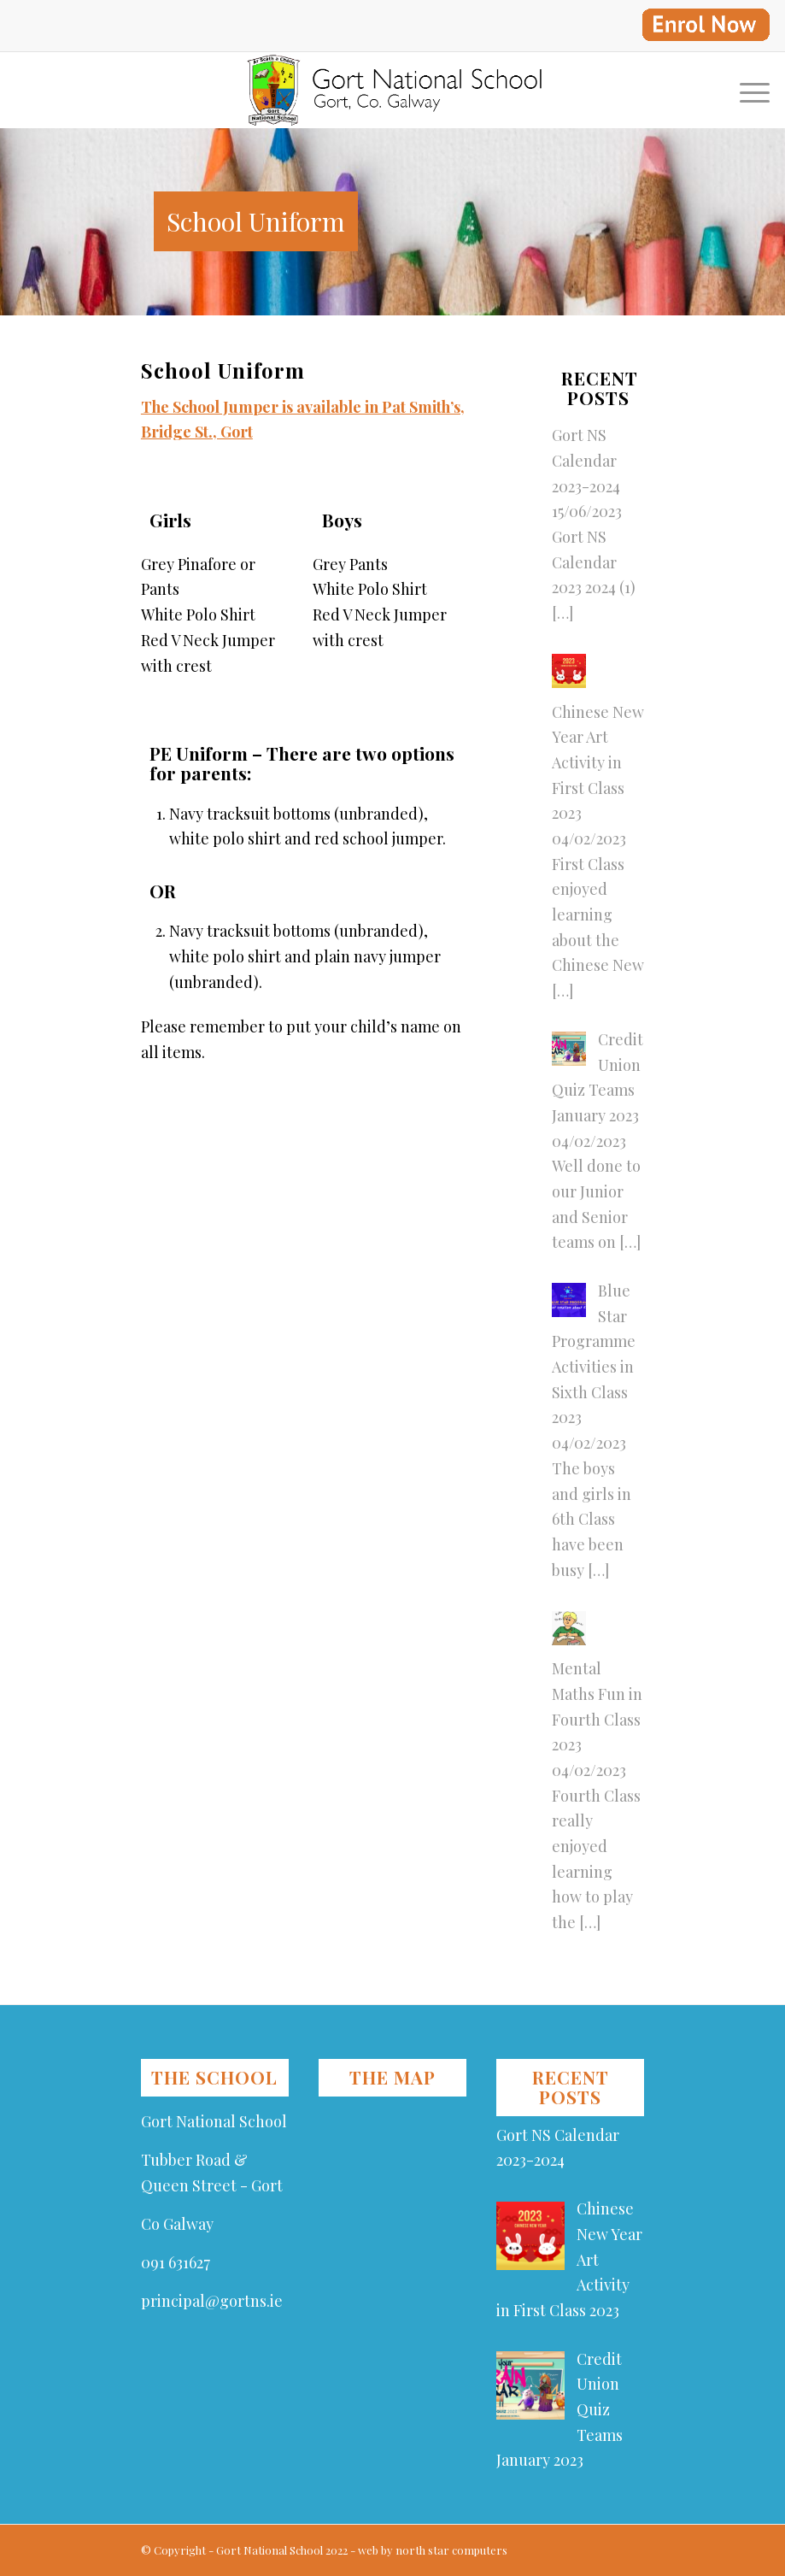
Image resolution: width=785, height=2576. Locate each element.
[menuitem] (701, 25)
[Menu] (746, 89)
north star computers (451, 2550)
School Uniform (256, 221)
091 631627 (175, 2262)
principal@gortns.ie (212, 2301)
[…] (562, 613)
